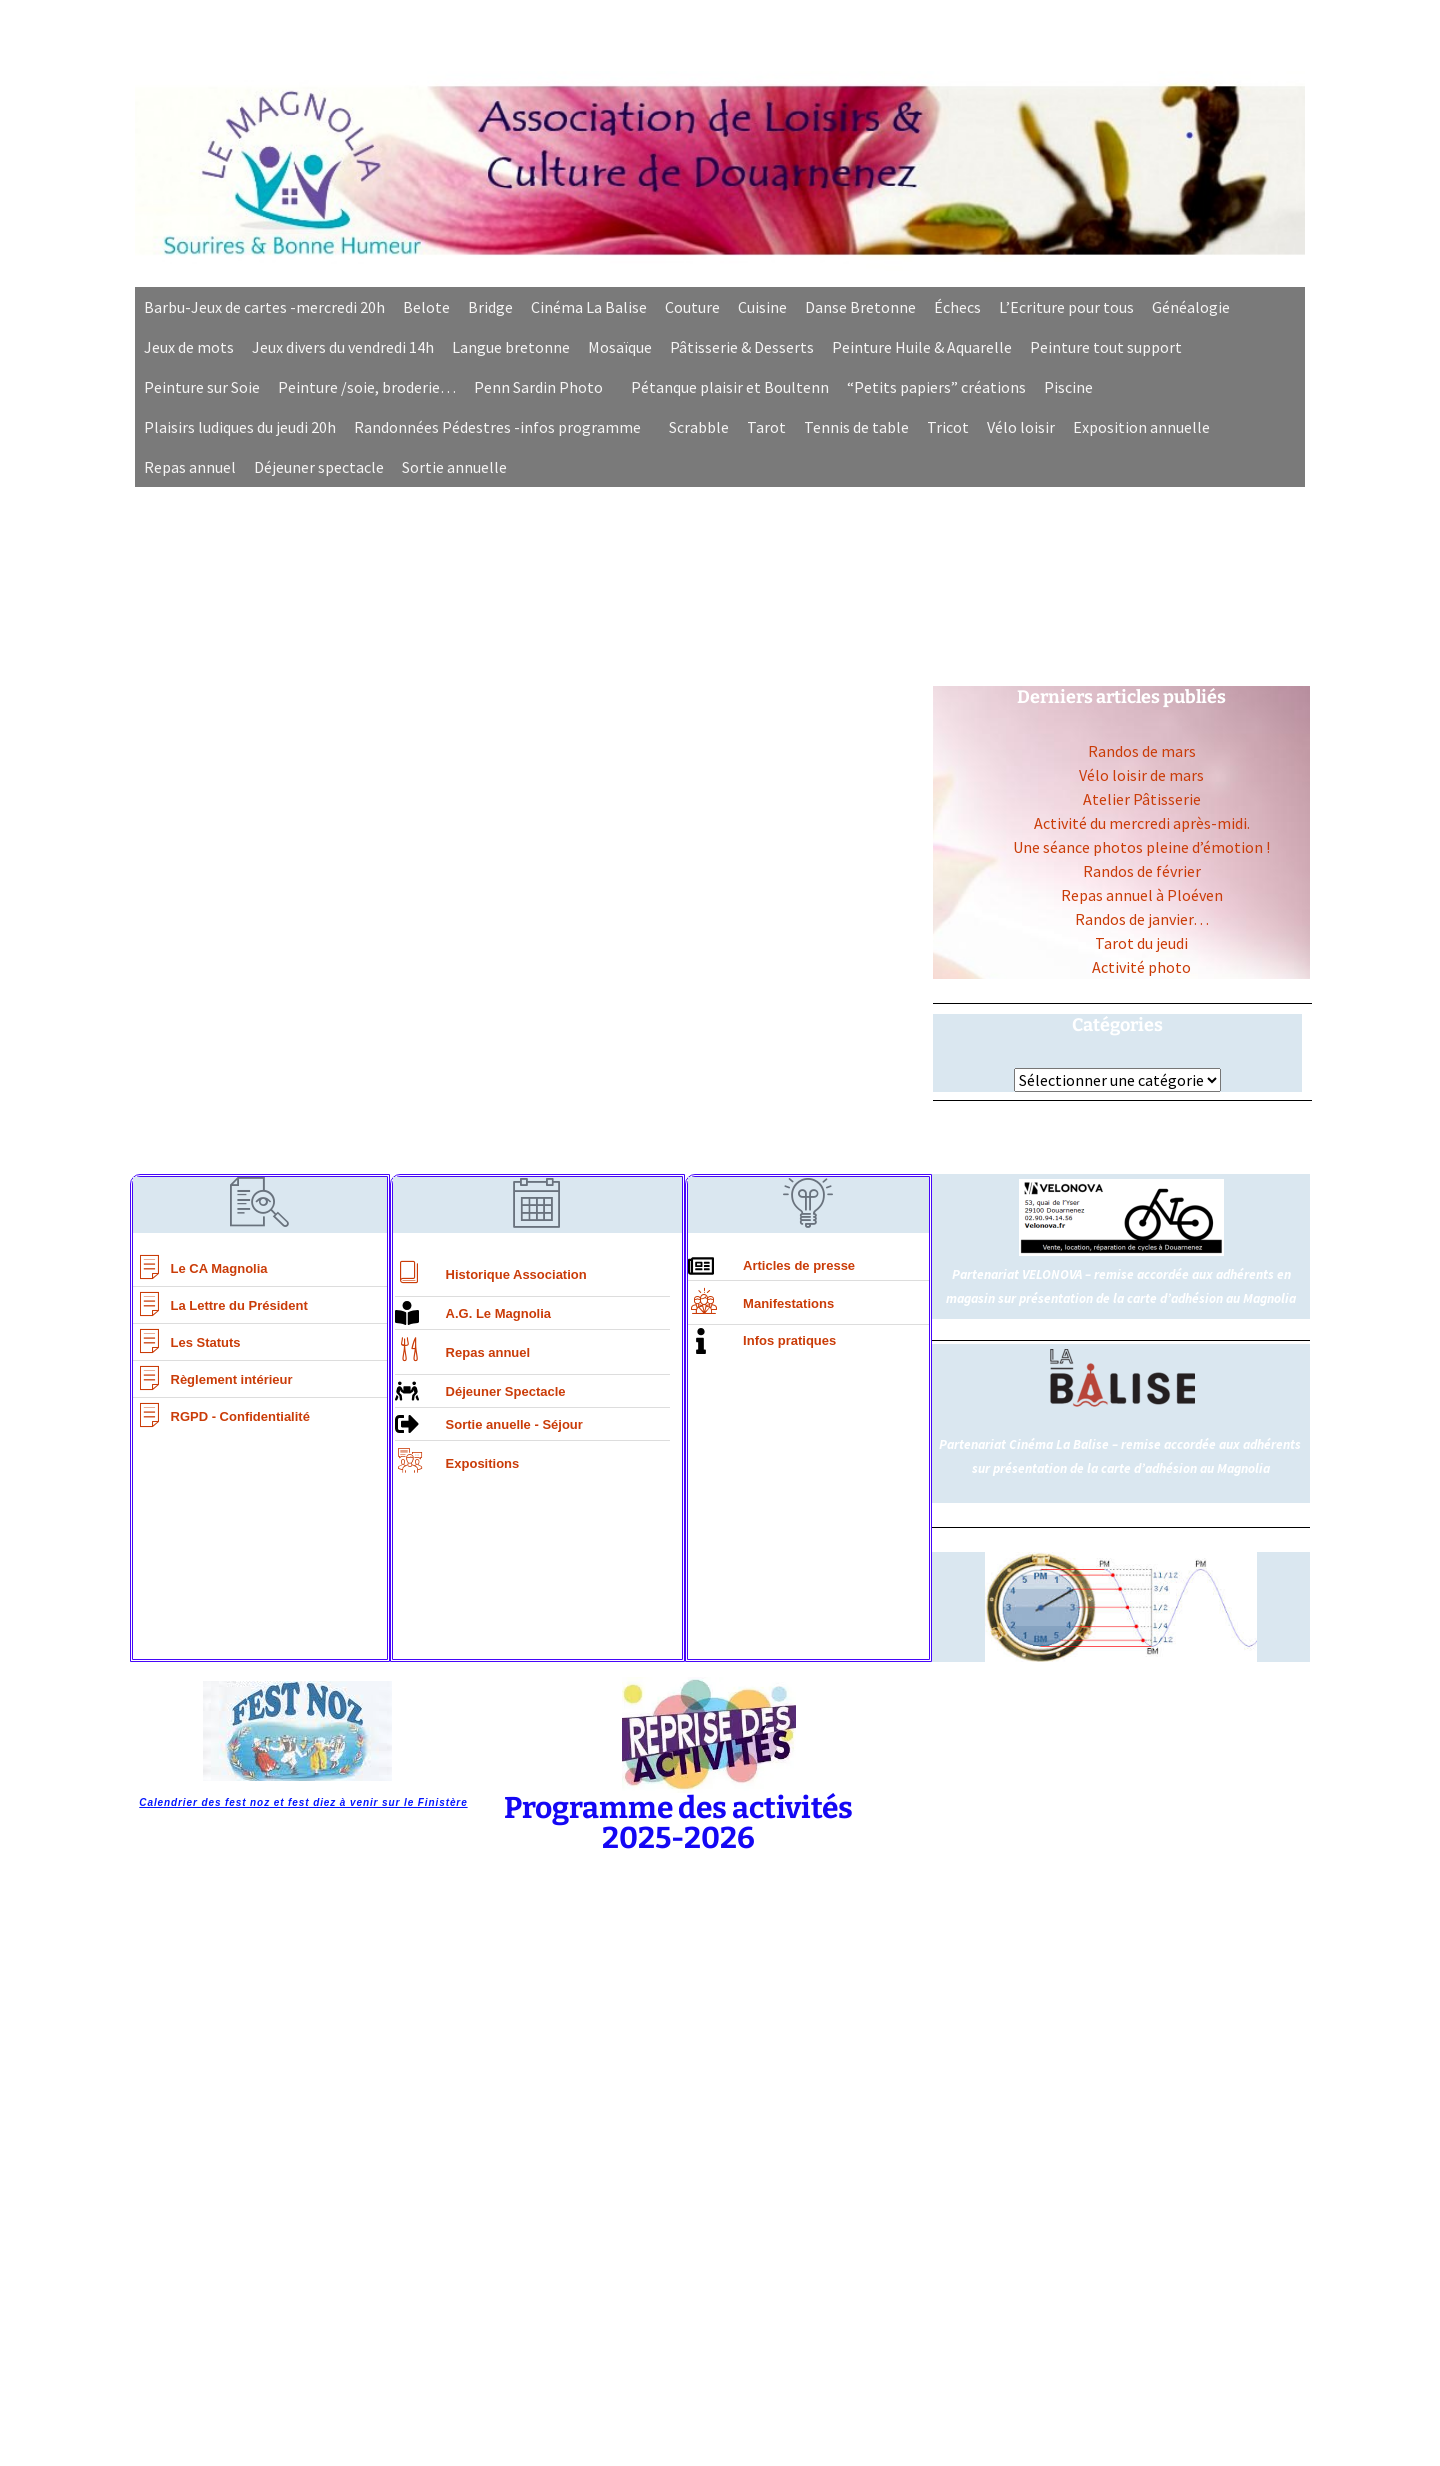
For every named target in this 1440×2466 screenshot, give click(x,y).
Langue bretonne (511, 347)
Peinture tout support (1106, 347)
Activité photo (1141, 967)
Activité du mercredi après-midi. (1142, 823)
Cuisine (762, 307)
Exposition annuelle (1141, 427)
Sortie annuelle (454, 467)
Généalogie (1191, 307)
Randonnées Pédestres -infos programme (497, 427)
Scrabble (699, 427)
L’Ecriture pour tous (1066, 307)
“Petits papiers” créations (936, 387)
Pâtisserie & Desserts (742, 347)
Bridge (490, 307)
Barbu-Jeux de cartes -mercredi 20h (264, 307)
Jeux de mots (189, 347)
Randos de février (1142, 871)
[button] (543, 387)
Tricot (948, 427)
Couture (692, 307)
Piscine (1068, 387)
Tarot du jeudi (1141, 943)
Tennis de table (856, 427)
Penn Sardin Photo (538, 387)
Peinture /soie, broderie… (367, 387)
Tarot (766, 427)
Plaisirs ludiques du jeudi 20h (240, 427)
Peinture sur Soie (202, 387)
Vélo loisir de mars (1141, 775)
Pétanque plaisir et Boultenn (730, 387)
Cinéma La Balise (589, 307)
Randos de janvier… (1142, 919)
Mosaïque (620, 347)
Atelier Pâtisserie (1142, 799)
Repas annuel (190, 467)
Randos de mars (1142, 751)
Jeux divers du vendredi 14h (343, 347)
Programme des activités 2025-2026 (678, 1823)
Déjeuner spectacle (319, 467)
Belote (426, 307)
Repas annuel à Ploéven (1142, 895)
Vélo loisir (1021, 427)
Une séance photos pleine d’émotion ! (1141, 847)
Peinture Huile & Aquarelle (922, 347)
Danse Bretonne (860, 307)
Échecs (957, 307)
